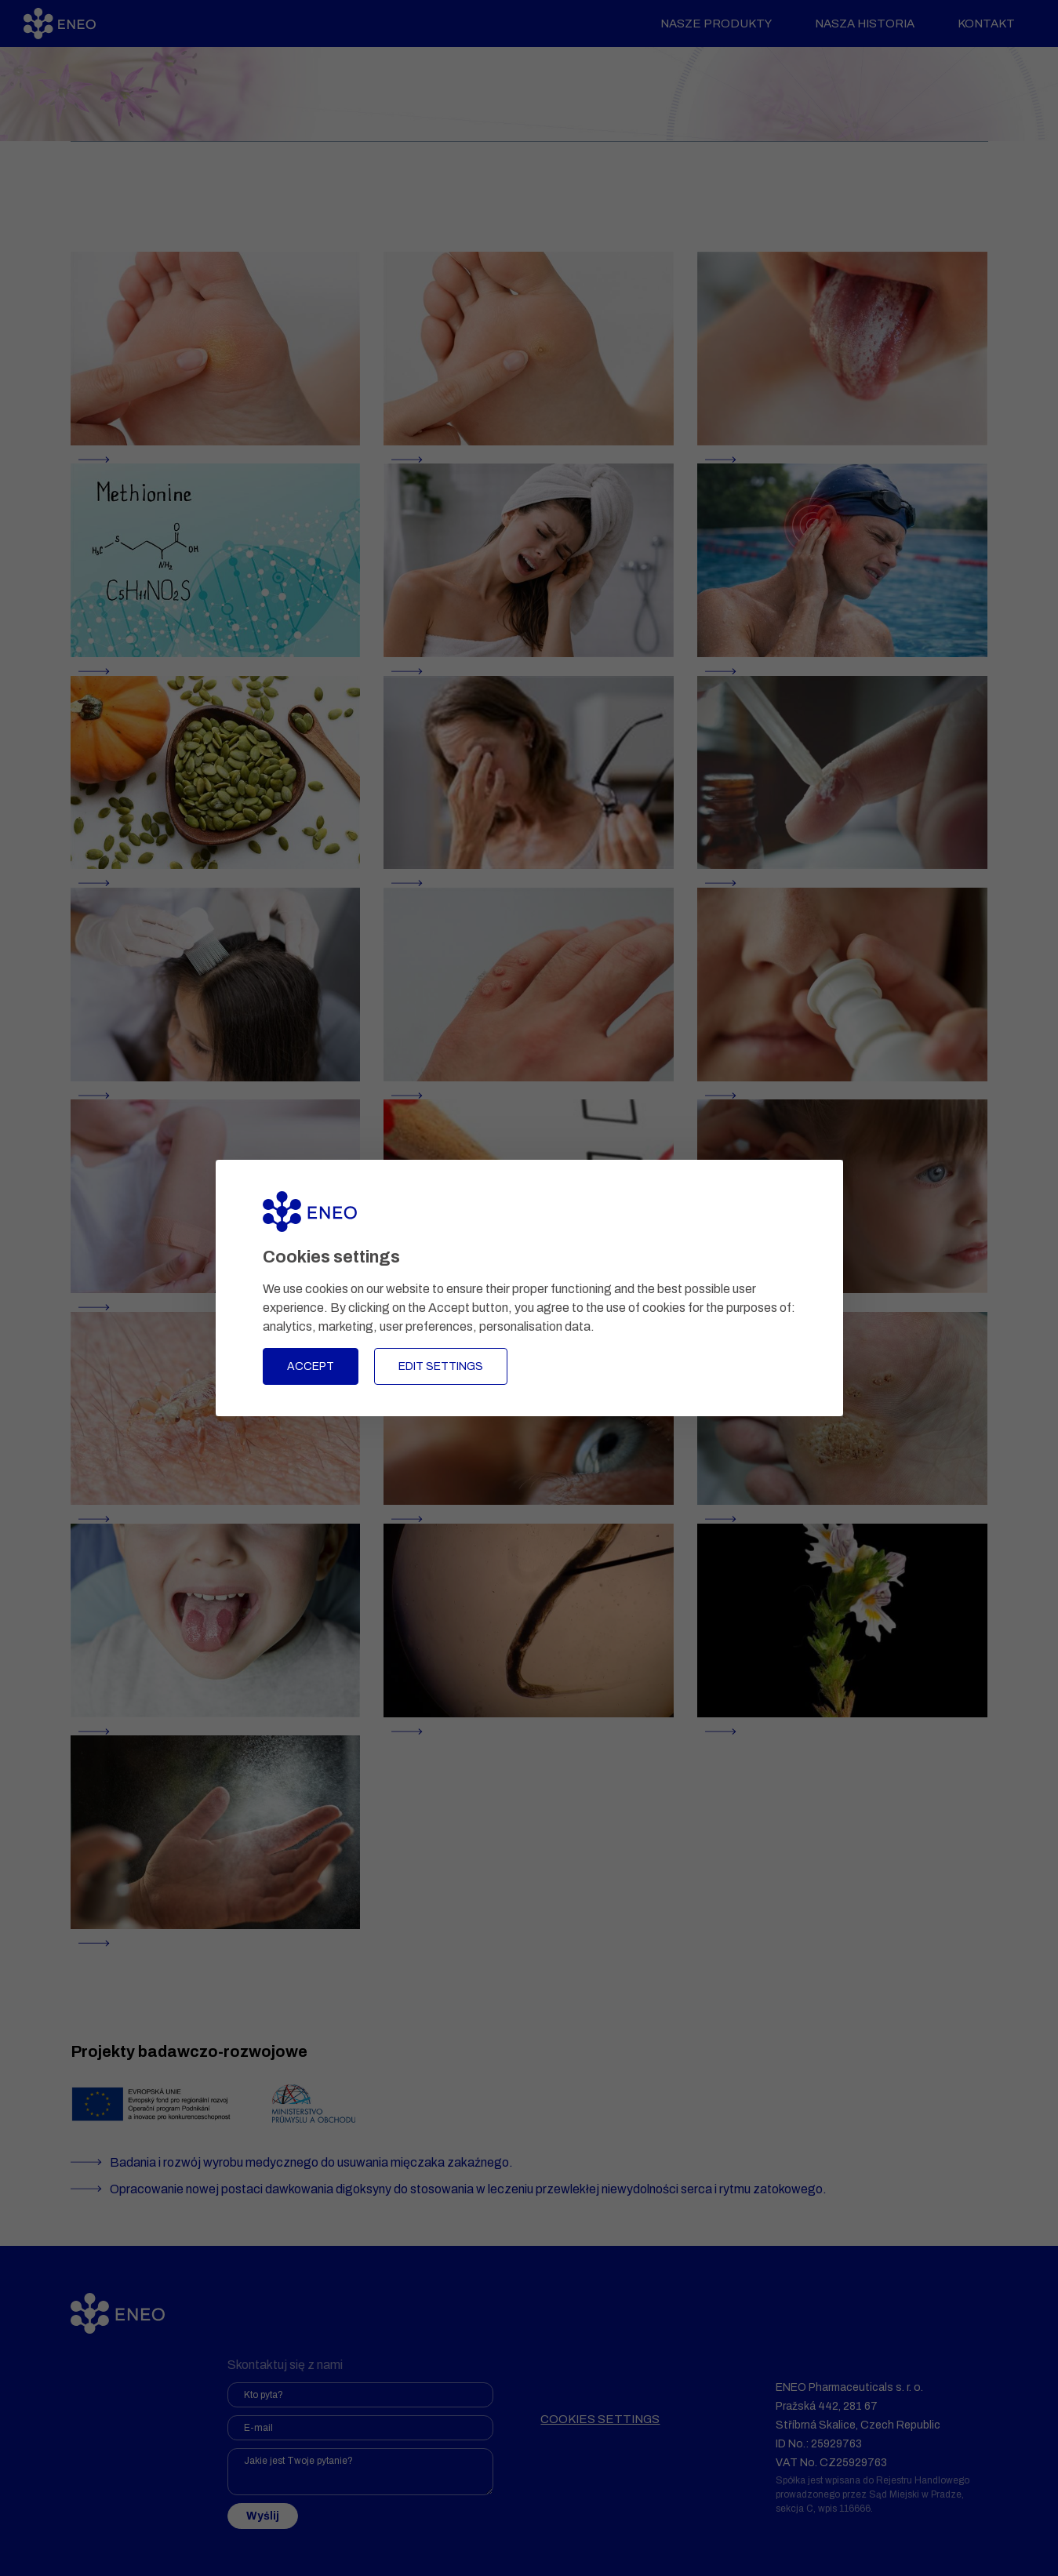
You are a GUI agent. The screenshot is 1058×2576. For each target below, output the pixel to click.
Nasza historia (857, 23)
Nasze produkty (708, 23)
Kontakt (978, 23)
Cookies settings (600, 2419)
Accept (310, 1366)
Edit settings (440, 1366)
